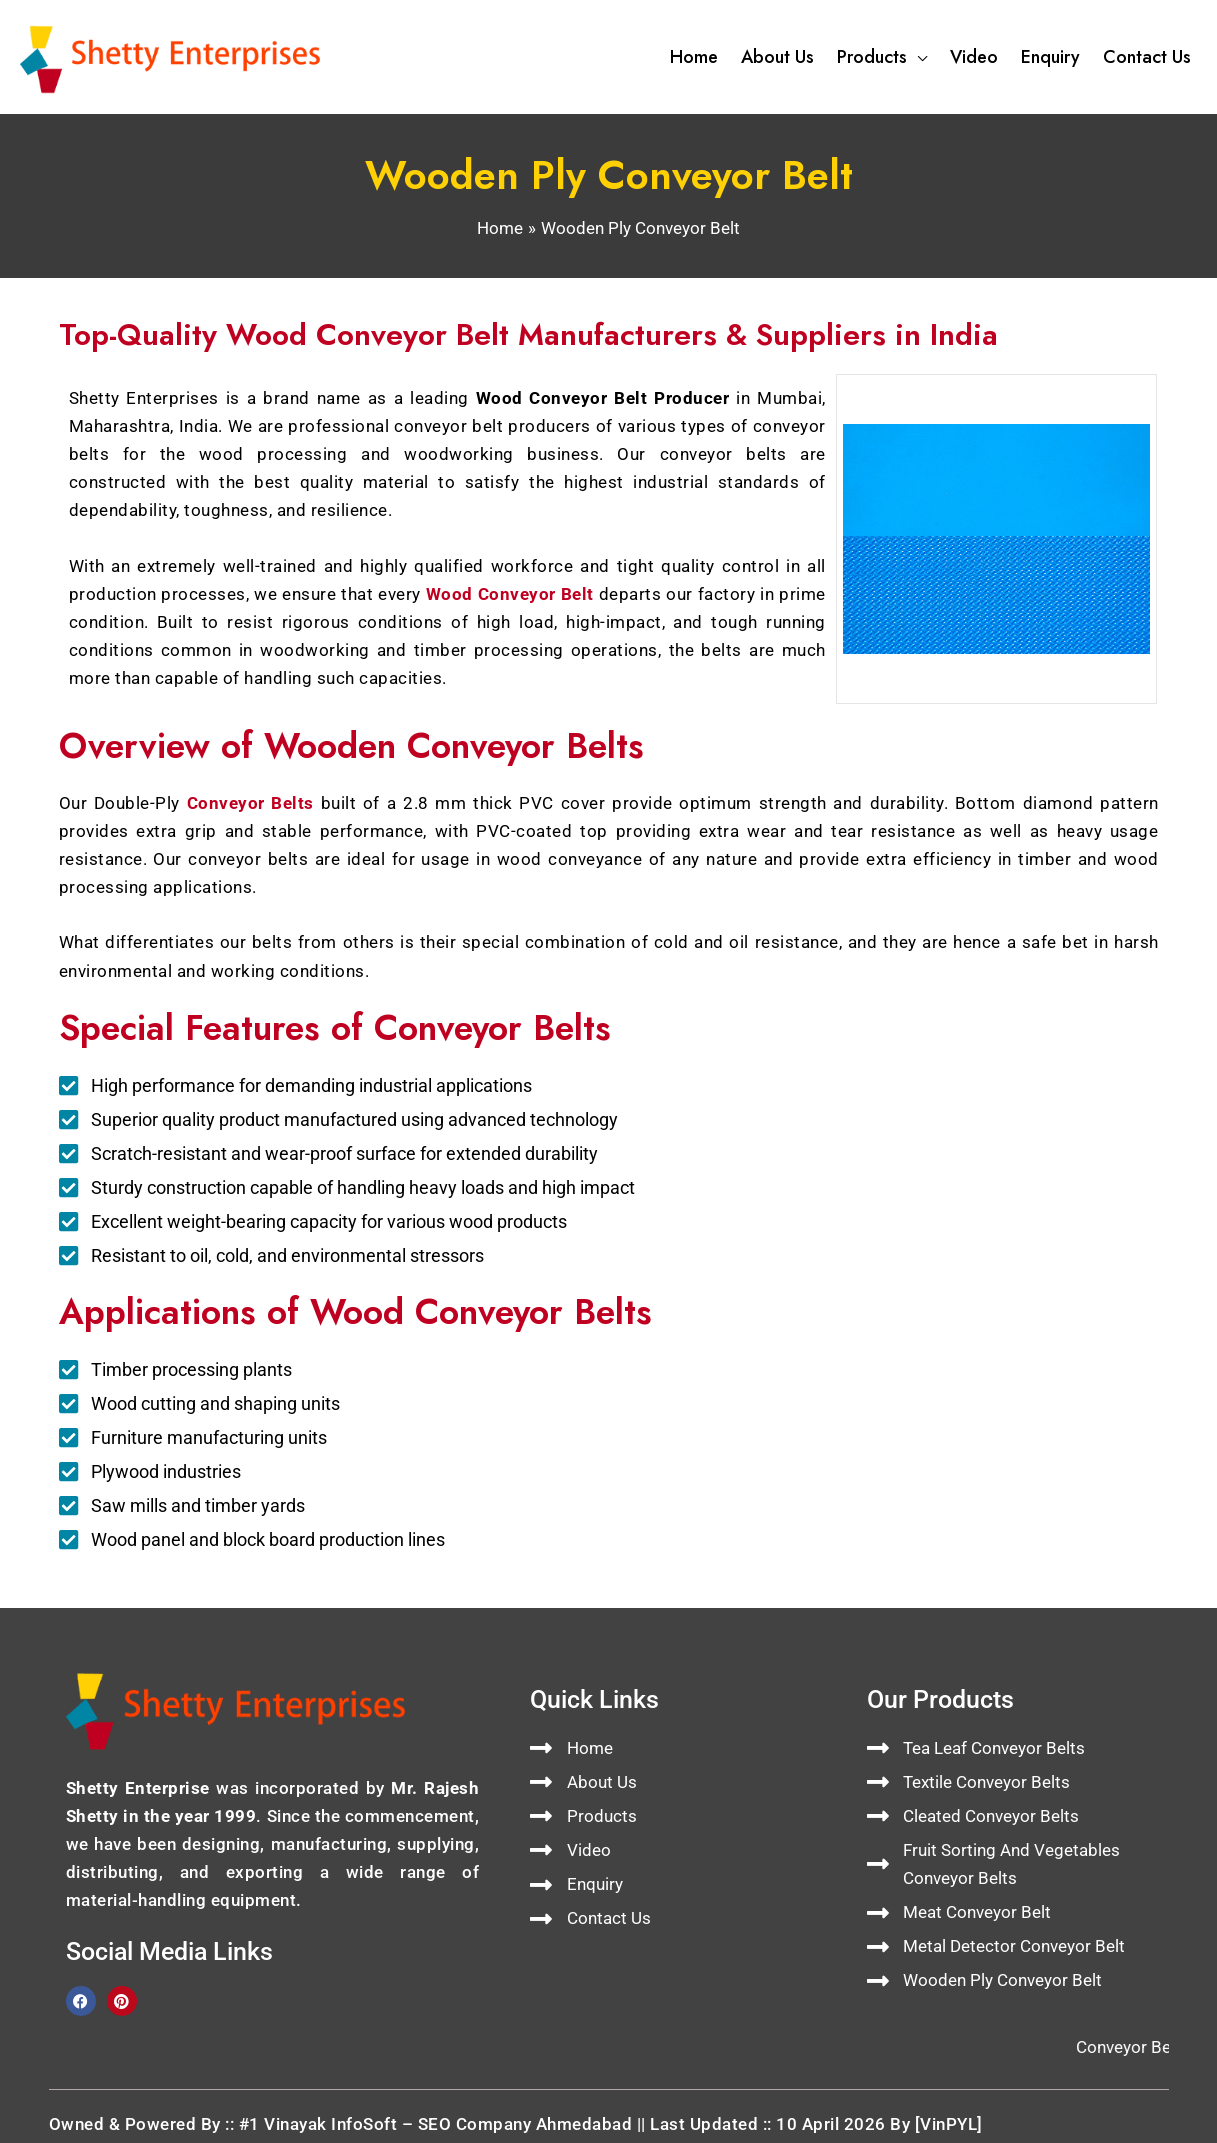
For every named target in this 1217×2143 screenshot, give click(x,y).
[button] (917, 57)
